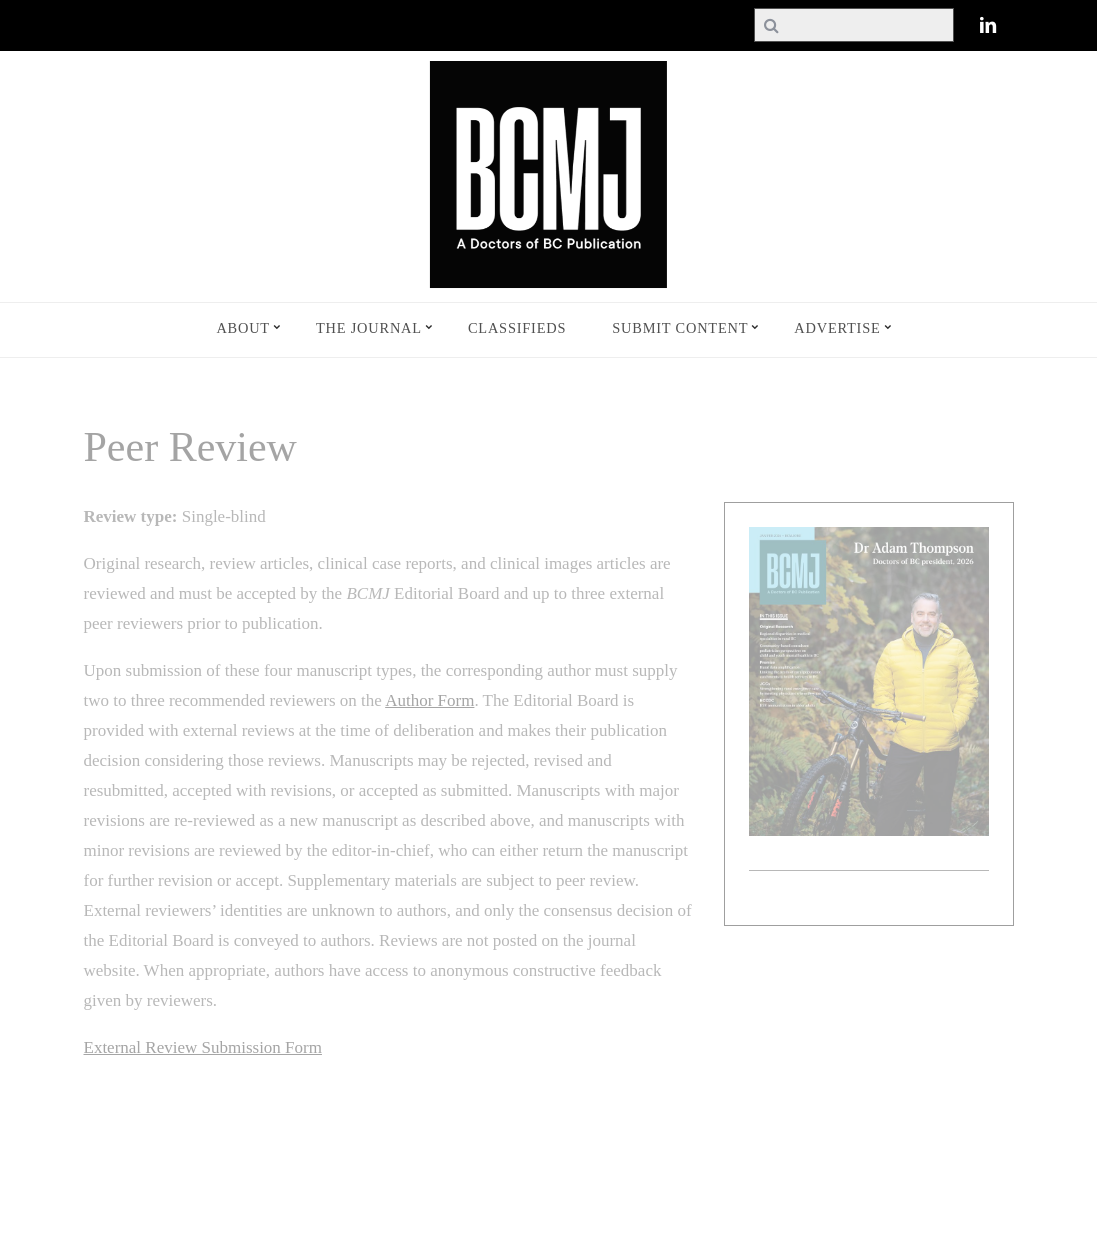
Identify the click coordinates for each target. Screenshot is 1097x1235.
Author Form (429, 700)
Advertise (837, 328)
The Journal (369, 328)
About (243, 328)
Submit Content (680, 328)
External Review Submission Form (203, 1047)
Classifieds (517, 328)
